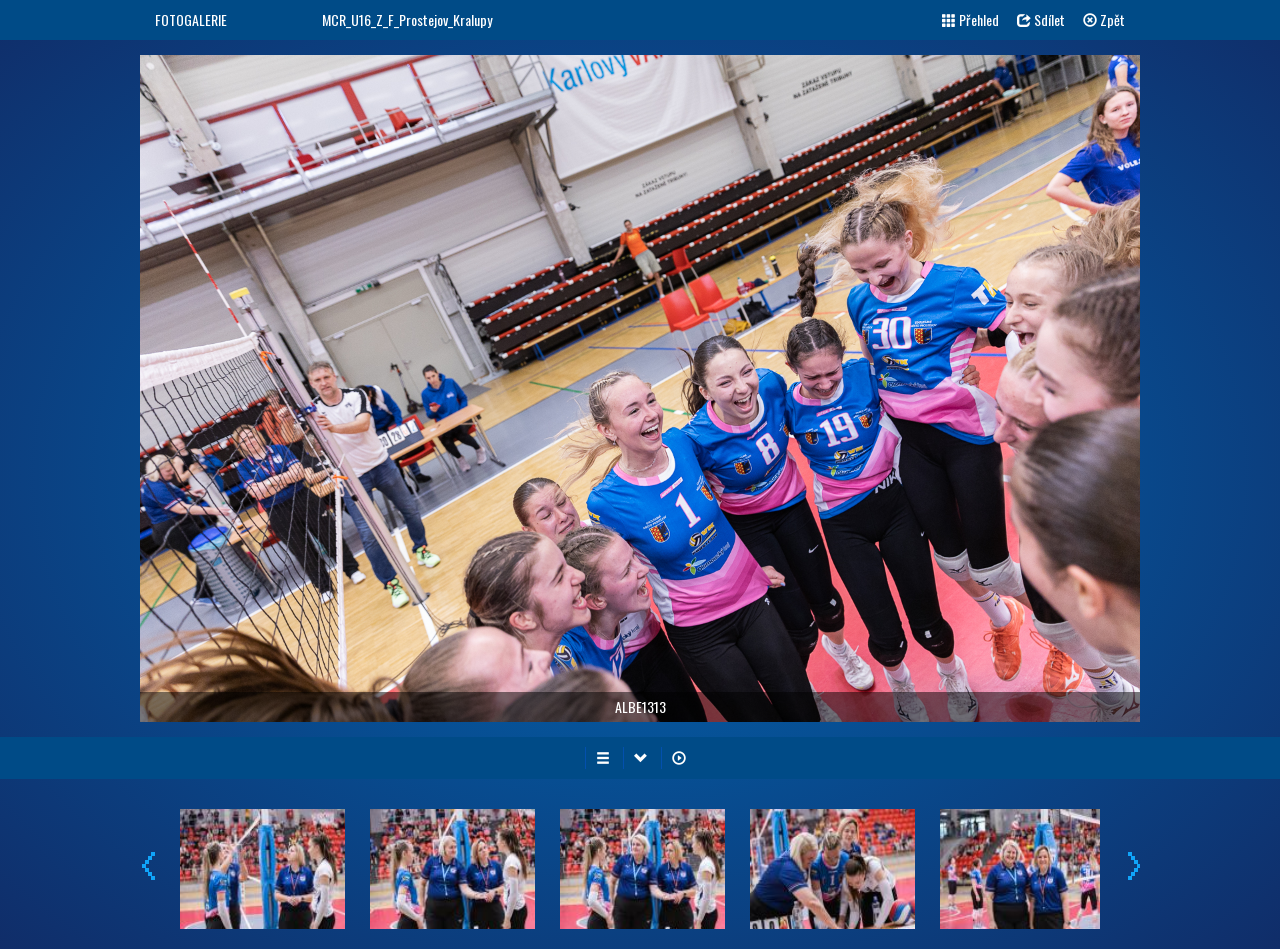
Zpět (1104, 19)
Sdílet (1041, 19)
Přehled (970, 19)
